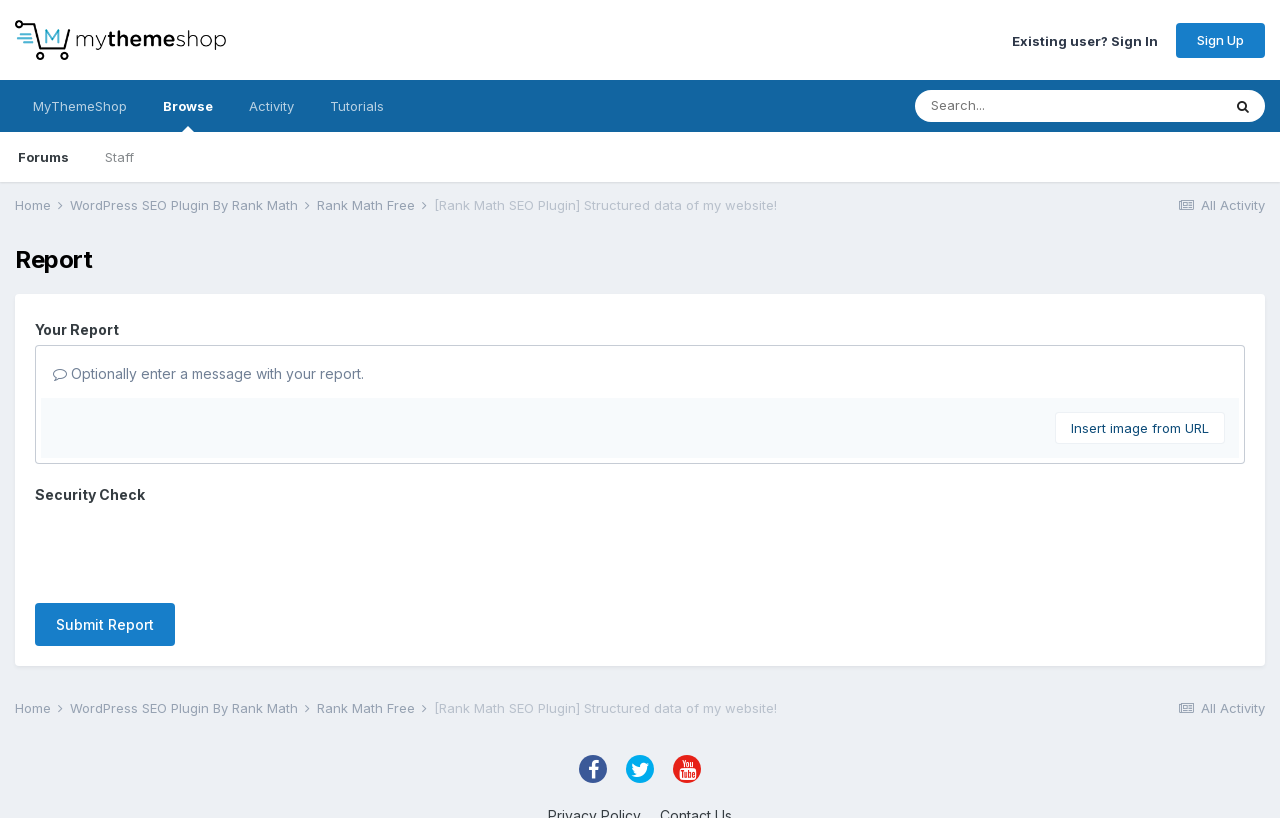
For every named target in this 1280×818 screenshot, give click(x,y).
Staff (119, 157)
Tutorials (357, 106)
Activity (271, 106)
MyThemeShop (80, 106)
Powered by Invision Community (640, 788)
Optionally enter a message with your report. (208, 373)
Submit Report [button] (105, 546)
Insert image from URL (1140, 428)
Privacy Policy (594, 745)
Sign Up (1220, 40)
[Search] (1028, 106)
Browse (188, 115)
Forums (43, 157)
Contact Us (696, 745)
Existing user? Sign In (1085, 40)
